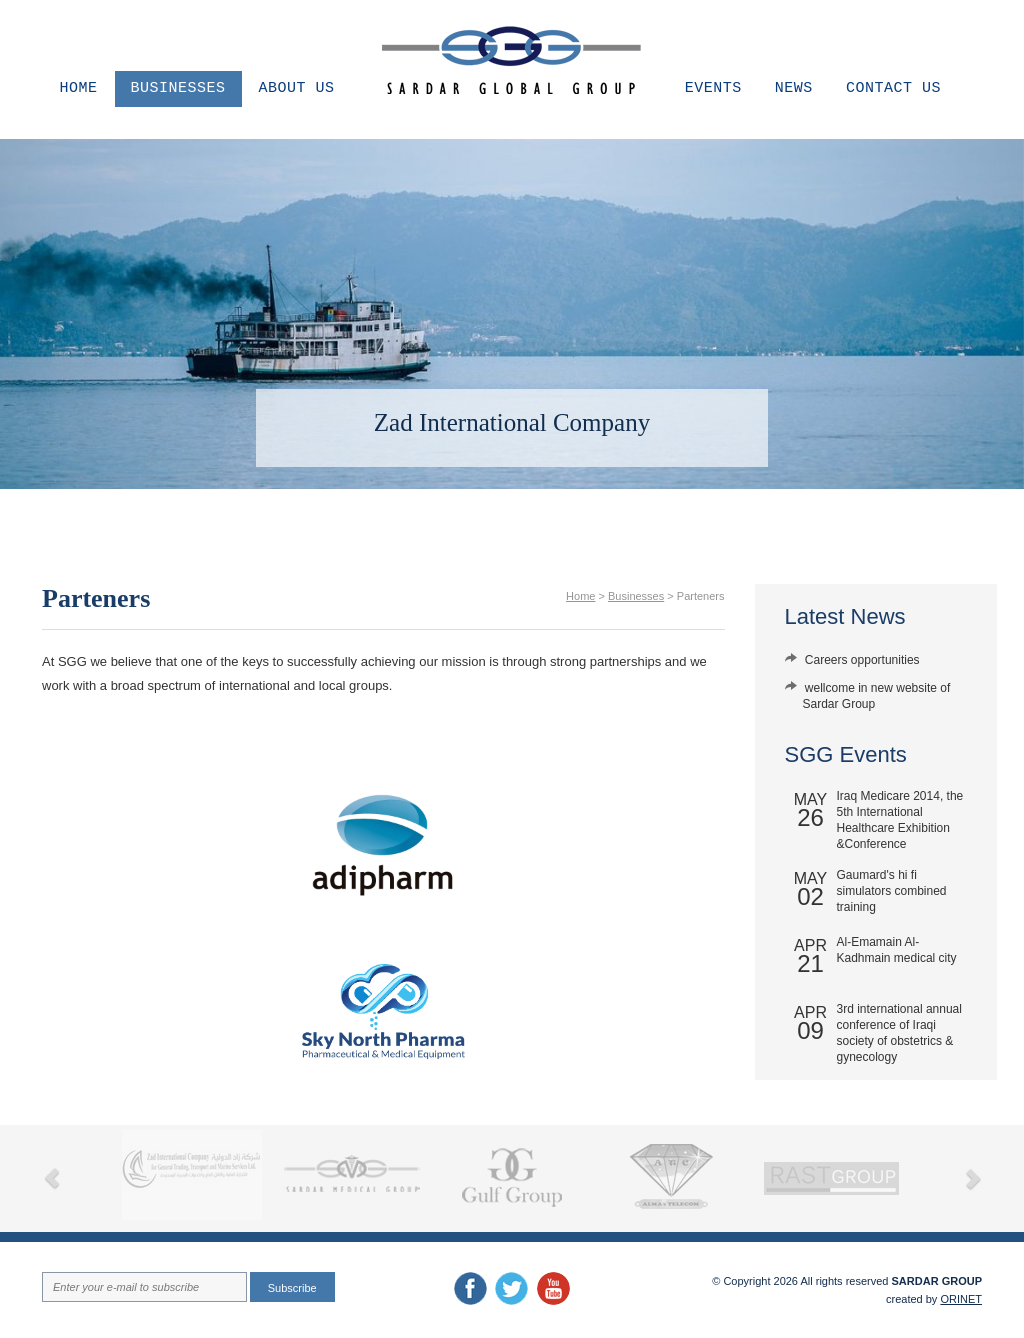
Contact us (893, 89)
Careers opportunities (862, 660)
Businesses (178, 89)
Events (713, 89)
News (794, 89)
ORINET (961, 1299)
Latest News (845, 616)
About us (297, 89)
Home (79, 89)
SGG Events (846, 754)
